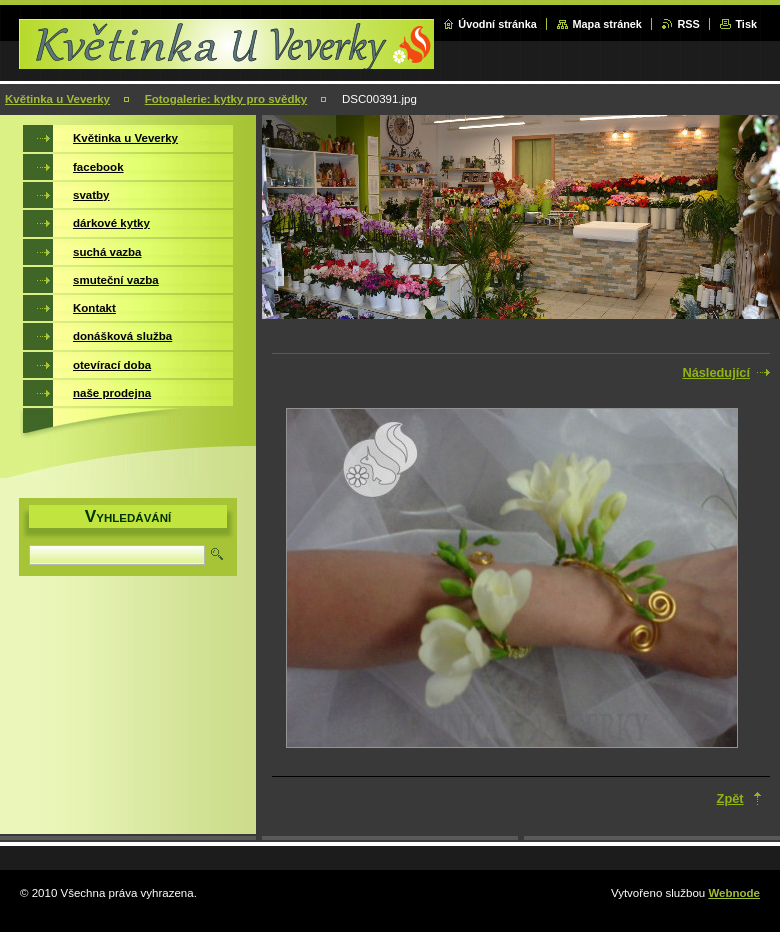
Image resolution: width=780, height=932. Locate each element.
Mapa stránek (607, 24)
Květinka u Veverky (57, 99)
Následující (716, 372)
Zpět (730, 798)
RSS (688, 24)
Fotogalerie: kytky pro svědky (226, 99)
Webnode (734, 893)
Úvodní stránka (497, 24)
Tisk (746, 24)
